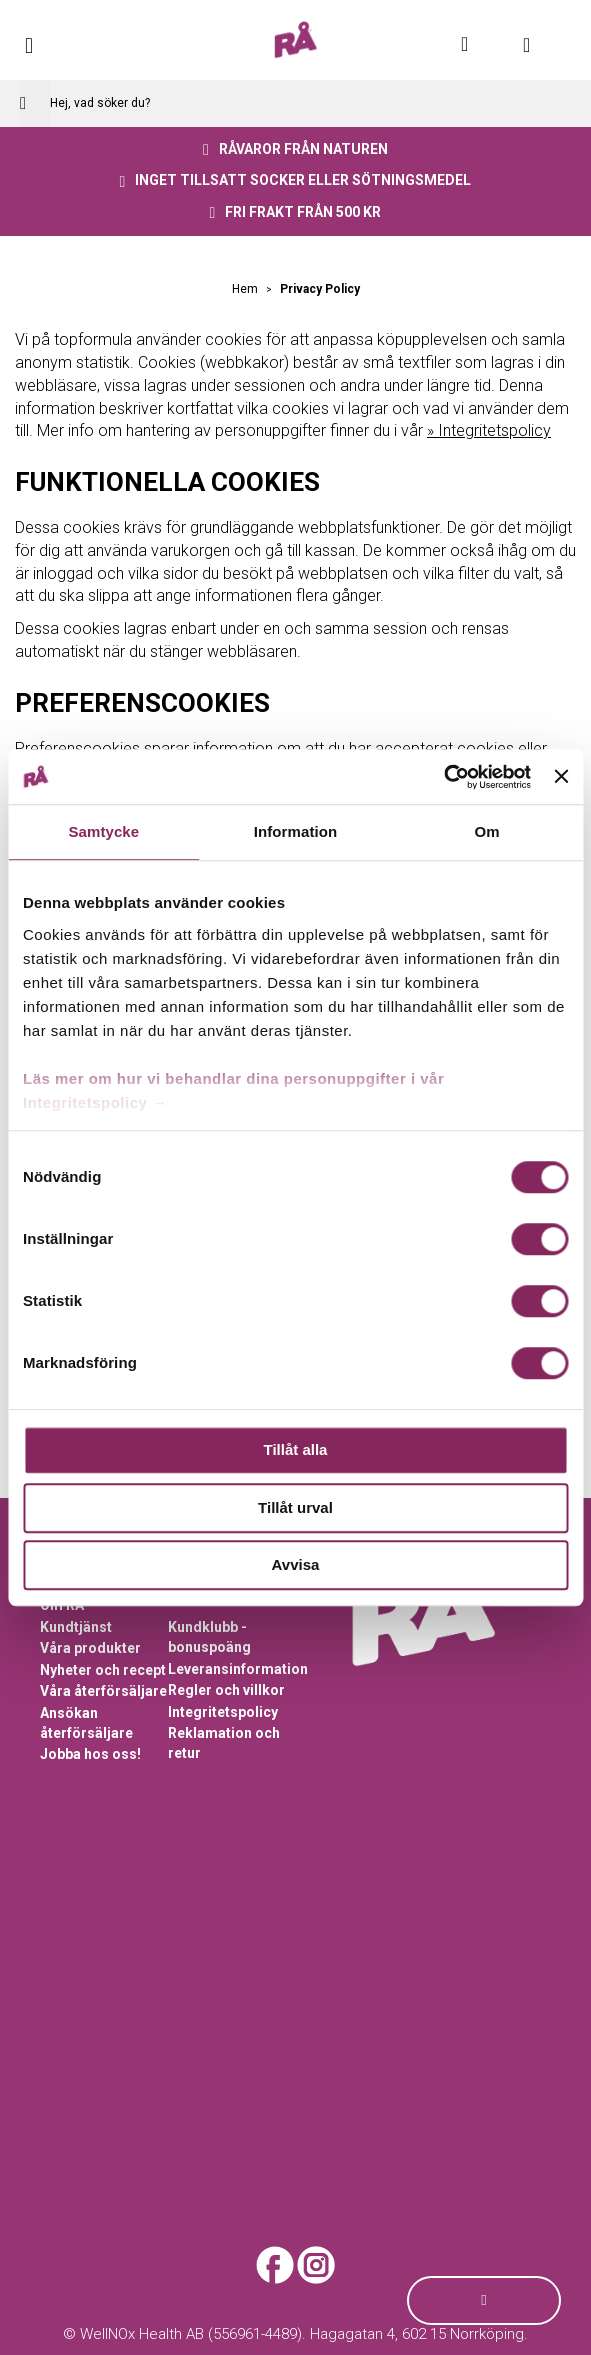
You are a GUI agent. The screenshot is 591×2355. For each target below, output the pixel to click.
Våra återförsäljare (103, 1691)
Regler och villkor (226, 1690)
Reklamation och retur (224, 1743)
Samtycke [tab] (103, 831)
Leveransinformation (238, 1669)
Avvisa (296, 1564)
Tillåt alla (296, 1449)
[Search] (35, 103)
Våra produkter (90, 1648)
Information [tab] (296, 831)
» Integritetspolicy (489, 430)
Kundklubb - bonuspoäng (209, 1637)
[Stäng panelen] (561, 777)
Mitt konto (476, 44)
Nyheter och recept (103, 1670)
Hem (246, 289)
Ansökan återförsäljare (86, 1723)
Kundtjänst (76, 1627)
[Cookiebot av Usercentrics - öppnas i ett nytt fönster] (443, 777)
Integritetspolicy (223, 1712)
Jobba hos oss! (90, 1754)
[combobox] (295, 103)
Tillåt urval (295, 1507)
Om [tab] (487, 831)
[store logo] (295, 40)
